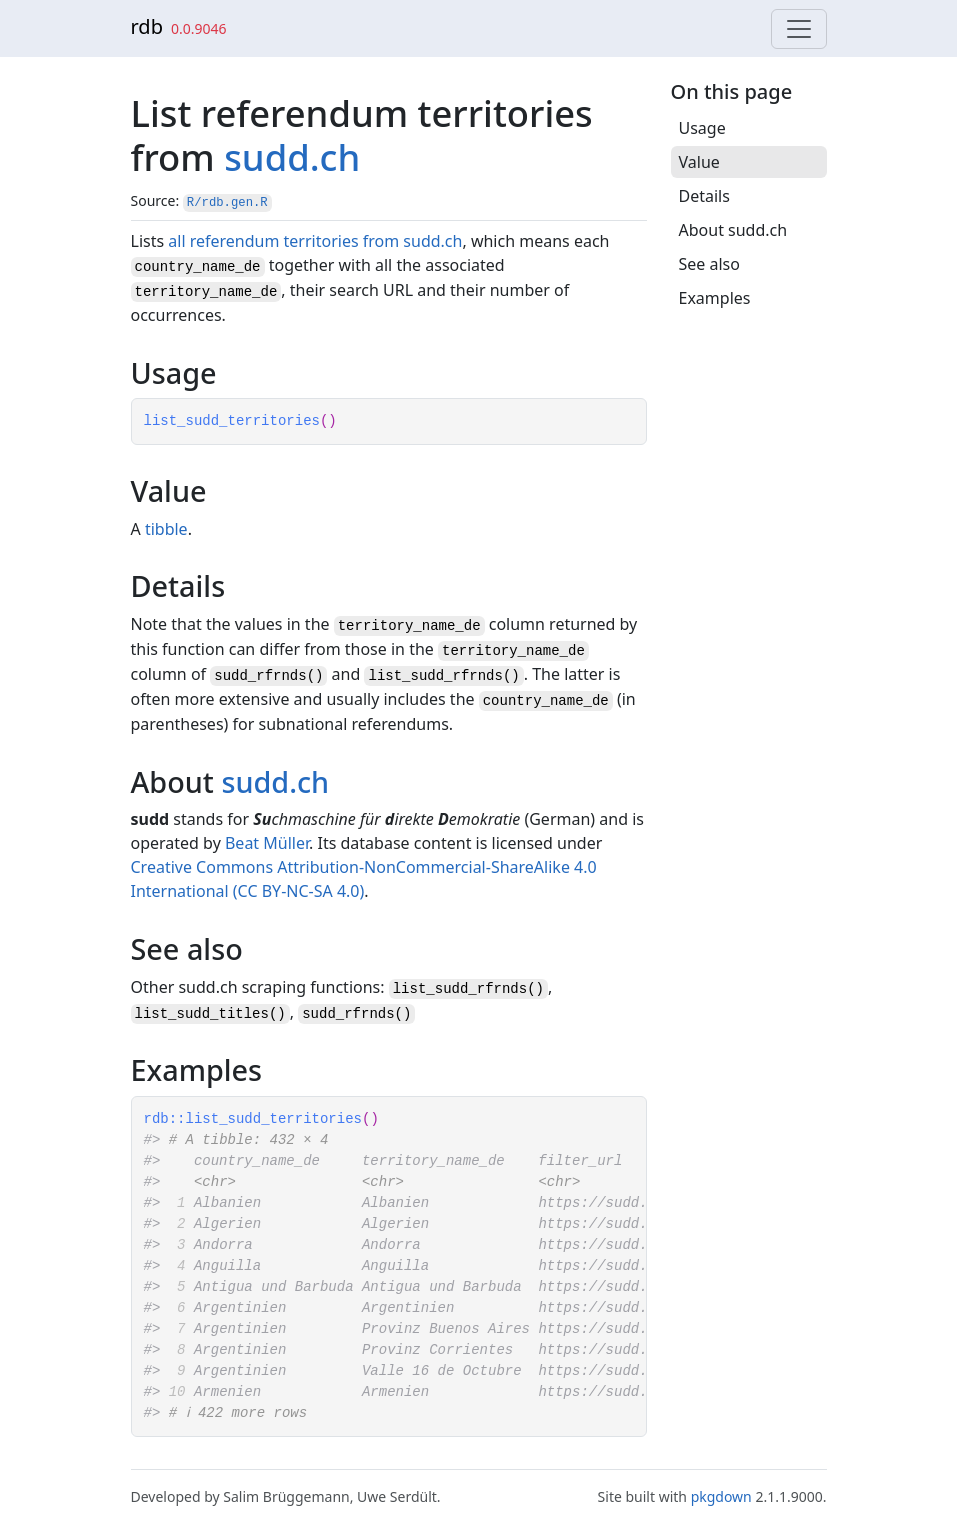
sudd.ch (292, 157)
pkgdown (721, 1496)
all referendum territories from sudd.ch (315, 241)
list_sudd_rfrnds (460, 989)
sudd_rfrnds (348, 1014)
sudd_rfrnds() (268, 676)
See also (709, 264)
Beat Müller (267, 843)
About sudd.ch (733, 230)
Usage (702, 128)
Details (704, 196)
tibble (166, 529)
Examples (715, 298)
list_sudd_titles (202, 1014)
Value (699, 162)
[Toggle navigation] (799, 29)
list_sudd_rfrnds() (443, 676)
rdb (147, 26)
